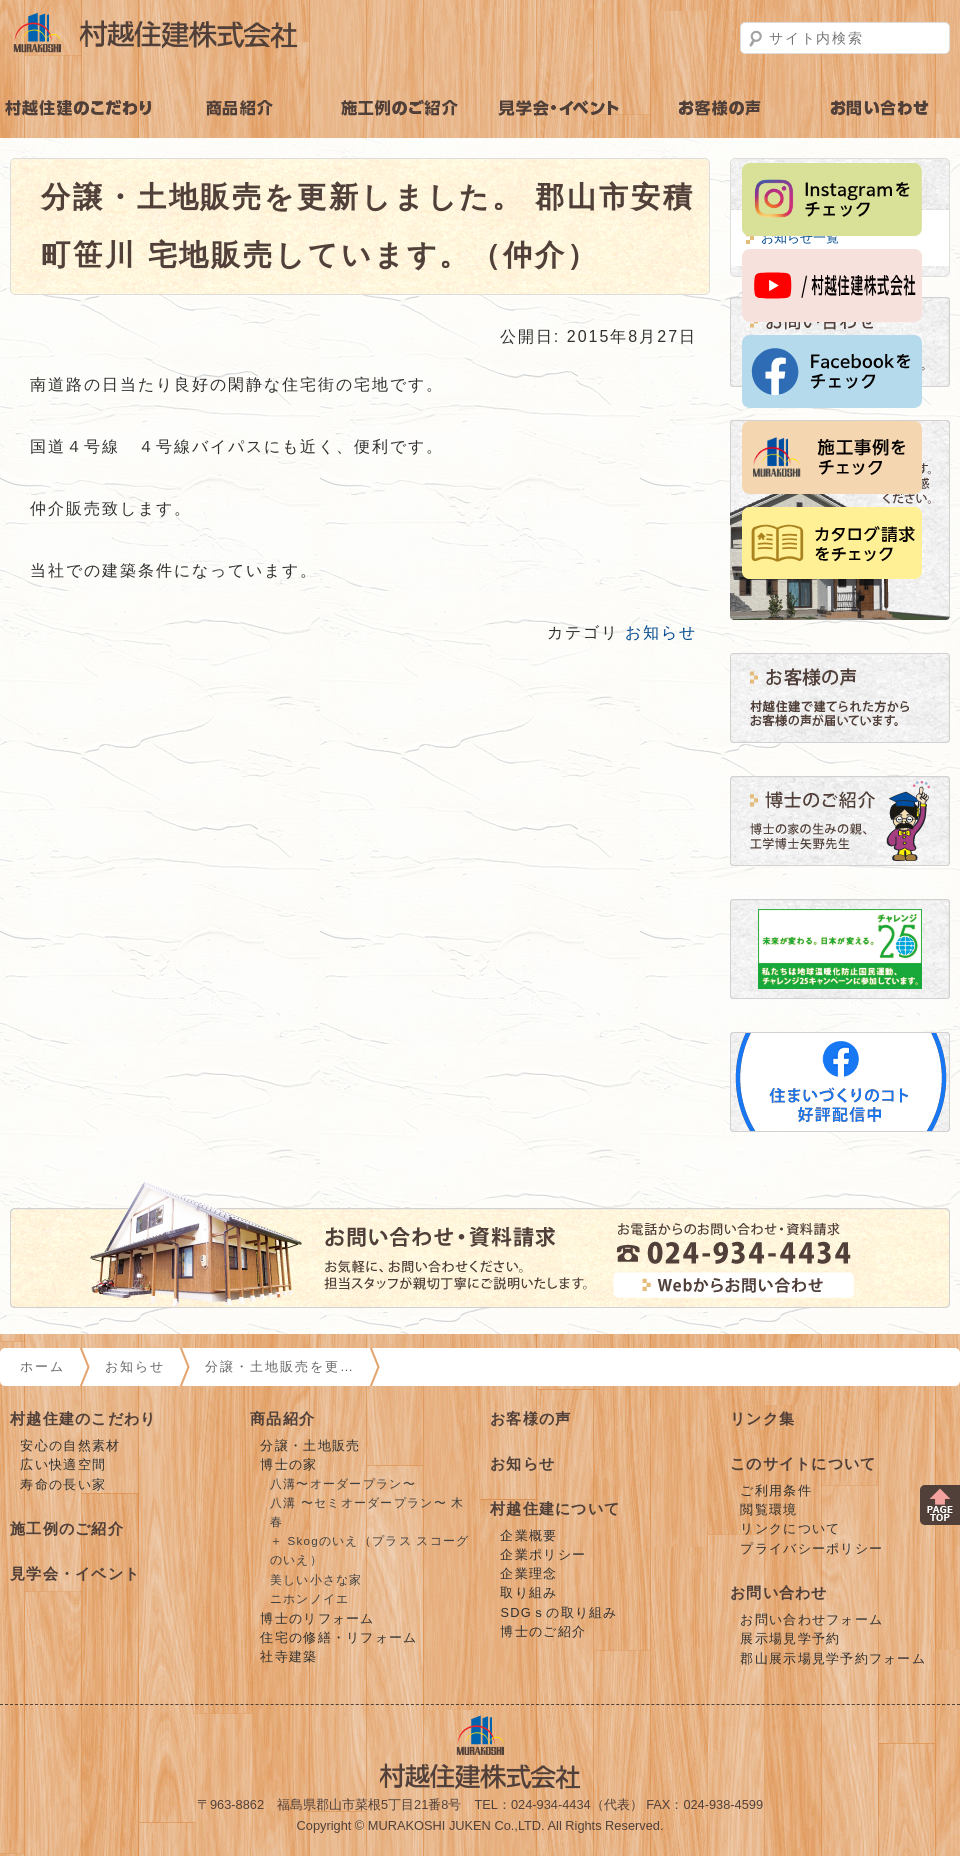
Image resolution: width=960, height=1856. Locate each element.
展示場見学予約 (790, 1638)
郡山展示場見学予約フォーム (833, 1658)
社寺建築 (288, 1656)
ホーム (42, 1366)
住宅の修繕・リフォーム (338, 1637)
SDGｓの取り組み (558, 1612)
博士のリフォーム (317, 1618)
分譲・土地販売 (310, 1445)
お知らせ (661, 632)
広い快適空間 (63, 1464)
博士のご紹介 (543, 1631)
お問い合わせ (779, 1592)
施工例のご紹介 (400, 108)
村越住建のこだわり (80, 108)
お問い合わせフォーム (811, 1619)
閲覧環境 (768, 1509)
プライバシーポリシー (811, 1548)
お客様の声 (720, 108)
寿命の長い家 (63, 1484)
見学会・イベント (560, 108)
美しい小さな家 (316, 1580)
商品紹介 (240, 108)
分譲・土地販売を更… (280, 1366)
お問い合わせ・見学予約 (880, 108)
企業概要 (528, 1535)
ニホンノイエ (310, 1599)
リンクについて (790, 1528)
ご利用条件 (775, 1490)
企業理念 (528, 1573)
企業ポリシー (543, 1554)
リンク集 (762, 1418)
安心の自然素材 (70, 1445)
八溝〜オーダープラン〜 (343, 1484)
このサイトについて (803, 1463)
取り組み (528, 1592)
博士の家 (288, 1464)
